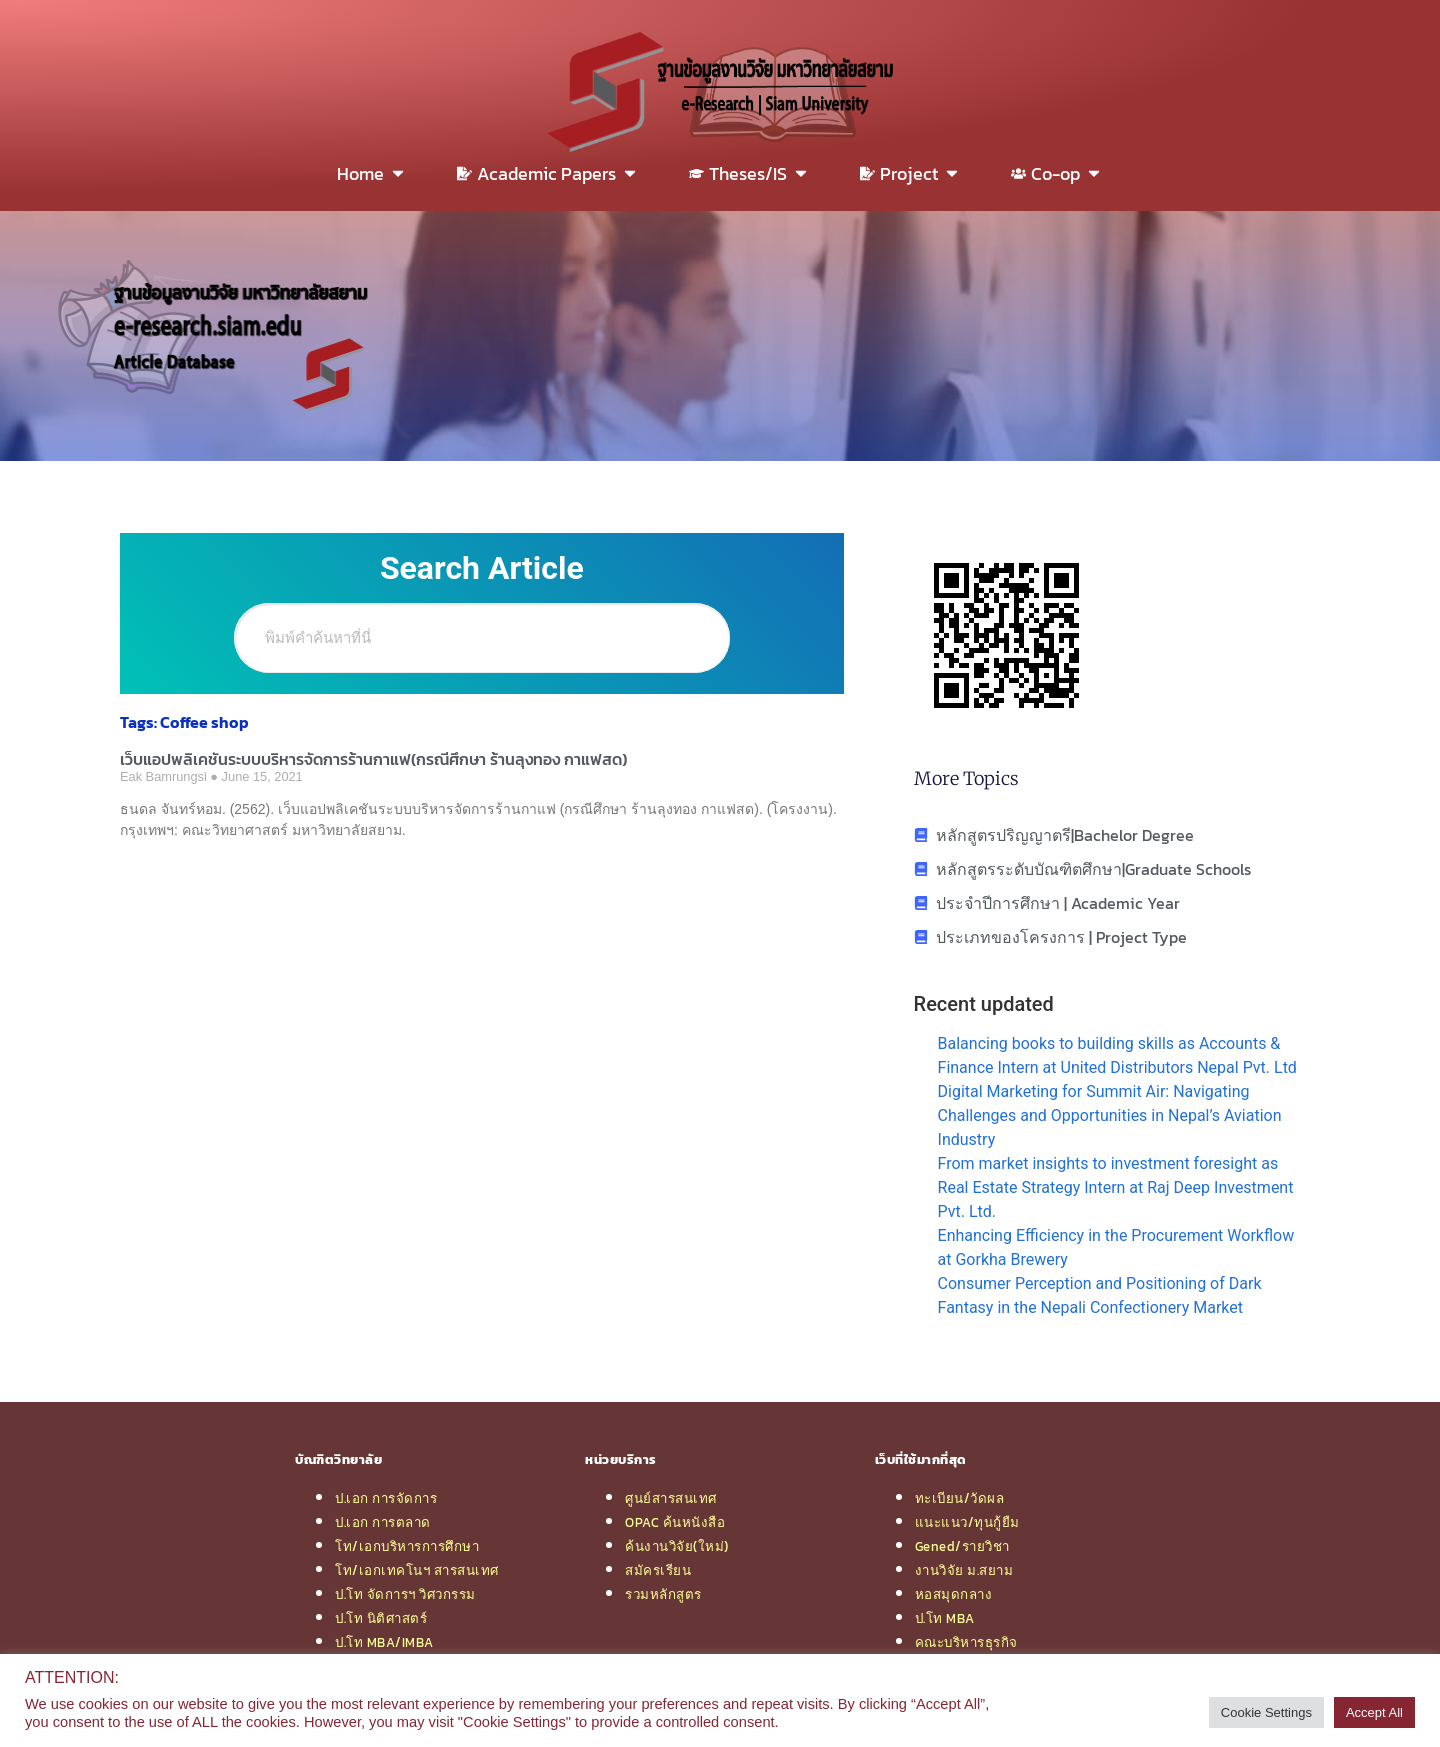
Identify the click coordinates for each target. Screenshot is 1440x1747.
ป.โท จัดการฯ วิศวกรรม (405, 1594)
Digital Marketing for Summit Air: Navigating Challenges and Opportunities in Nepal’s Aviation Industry (1110, 1115)
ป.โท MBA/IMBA (384, 1642)
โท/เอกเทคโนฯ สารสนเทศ (417, 1570)
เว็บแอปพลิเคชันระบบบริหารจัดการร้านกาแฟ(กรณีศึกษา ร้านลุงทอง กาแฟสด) (373, 759)
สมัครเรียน (658, 1570)
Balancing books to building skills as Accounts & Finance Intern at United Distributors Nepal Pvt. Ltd (1117, 1055)
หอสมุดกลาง (954, 1594)
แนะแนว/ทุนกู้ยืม (967, 1522)
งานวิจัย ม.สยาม (964, 1570)
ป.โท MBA (945, 1618)
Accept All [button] (1374, 1712)
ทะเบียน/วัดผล (960, 1498)
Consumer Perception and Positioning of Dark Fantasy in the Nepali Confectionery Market (1100, 1295)
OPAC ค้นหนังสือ (675, 1522)
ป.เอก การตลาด (383, 1522)
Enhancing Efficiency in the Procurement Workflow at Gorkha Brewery (1116, 1247)
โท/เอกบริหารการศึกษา (407, 1546)
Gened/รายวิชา (962, 1546)
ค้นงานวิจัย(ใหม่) (677, 1546)
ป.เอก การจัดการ (386, 1498)
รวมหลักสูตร (663, 1594)
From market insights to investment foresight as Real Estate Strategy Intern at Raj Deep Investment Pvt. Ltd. (1116, 1187)
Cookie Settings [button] (1266, 1712)
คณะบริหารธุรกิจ (966, 1642)
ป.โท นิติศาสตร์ (381, 1618)
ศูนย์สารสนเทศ (671, 1498)
